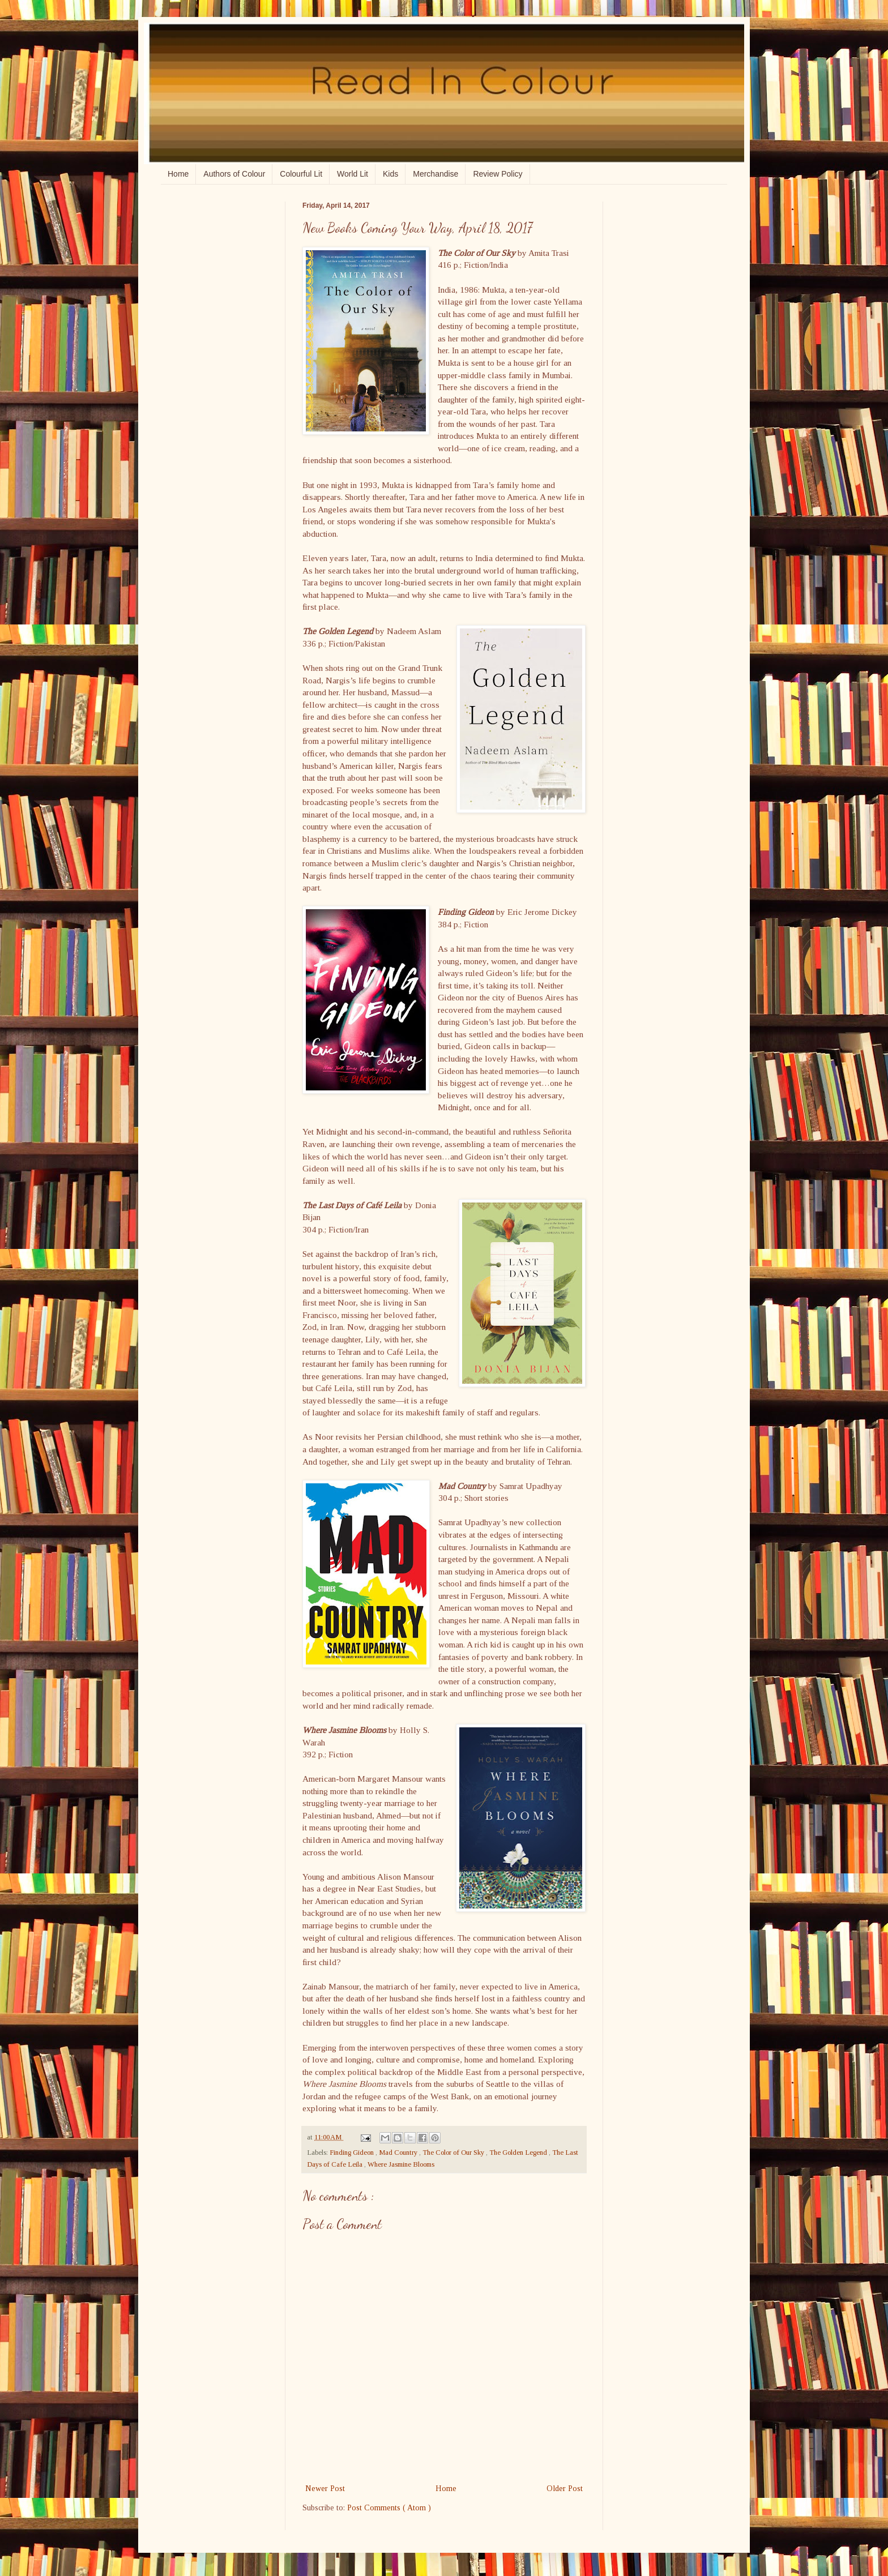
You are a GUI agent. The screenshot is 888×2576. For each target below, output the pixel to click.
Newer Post (325, 2488)
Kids (390, 173)
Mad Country (399, 2152)
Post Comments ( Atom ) (389, 2508)
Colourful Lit (301, 173)
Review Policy (497, 173)
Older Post (565, 2488)
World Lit (352, 173)
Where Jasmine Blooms (401, 2164)
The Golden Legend (519, 2152)
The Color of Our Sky (454, 2152)
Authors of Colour (234, 173)
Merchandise (435, 173)
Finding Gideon (352, 2152)
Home (178, 173)
